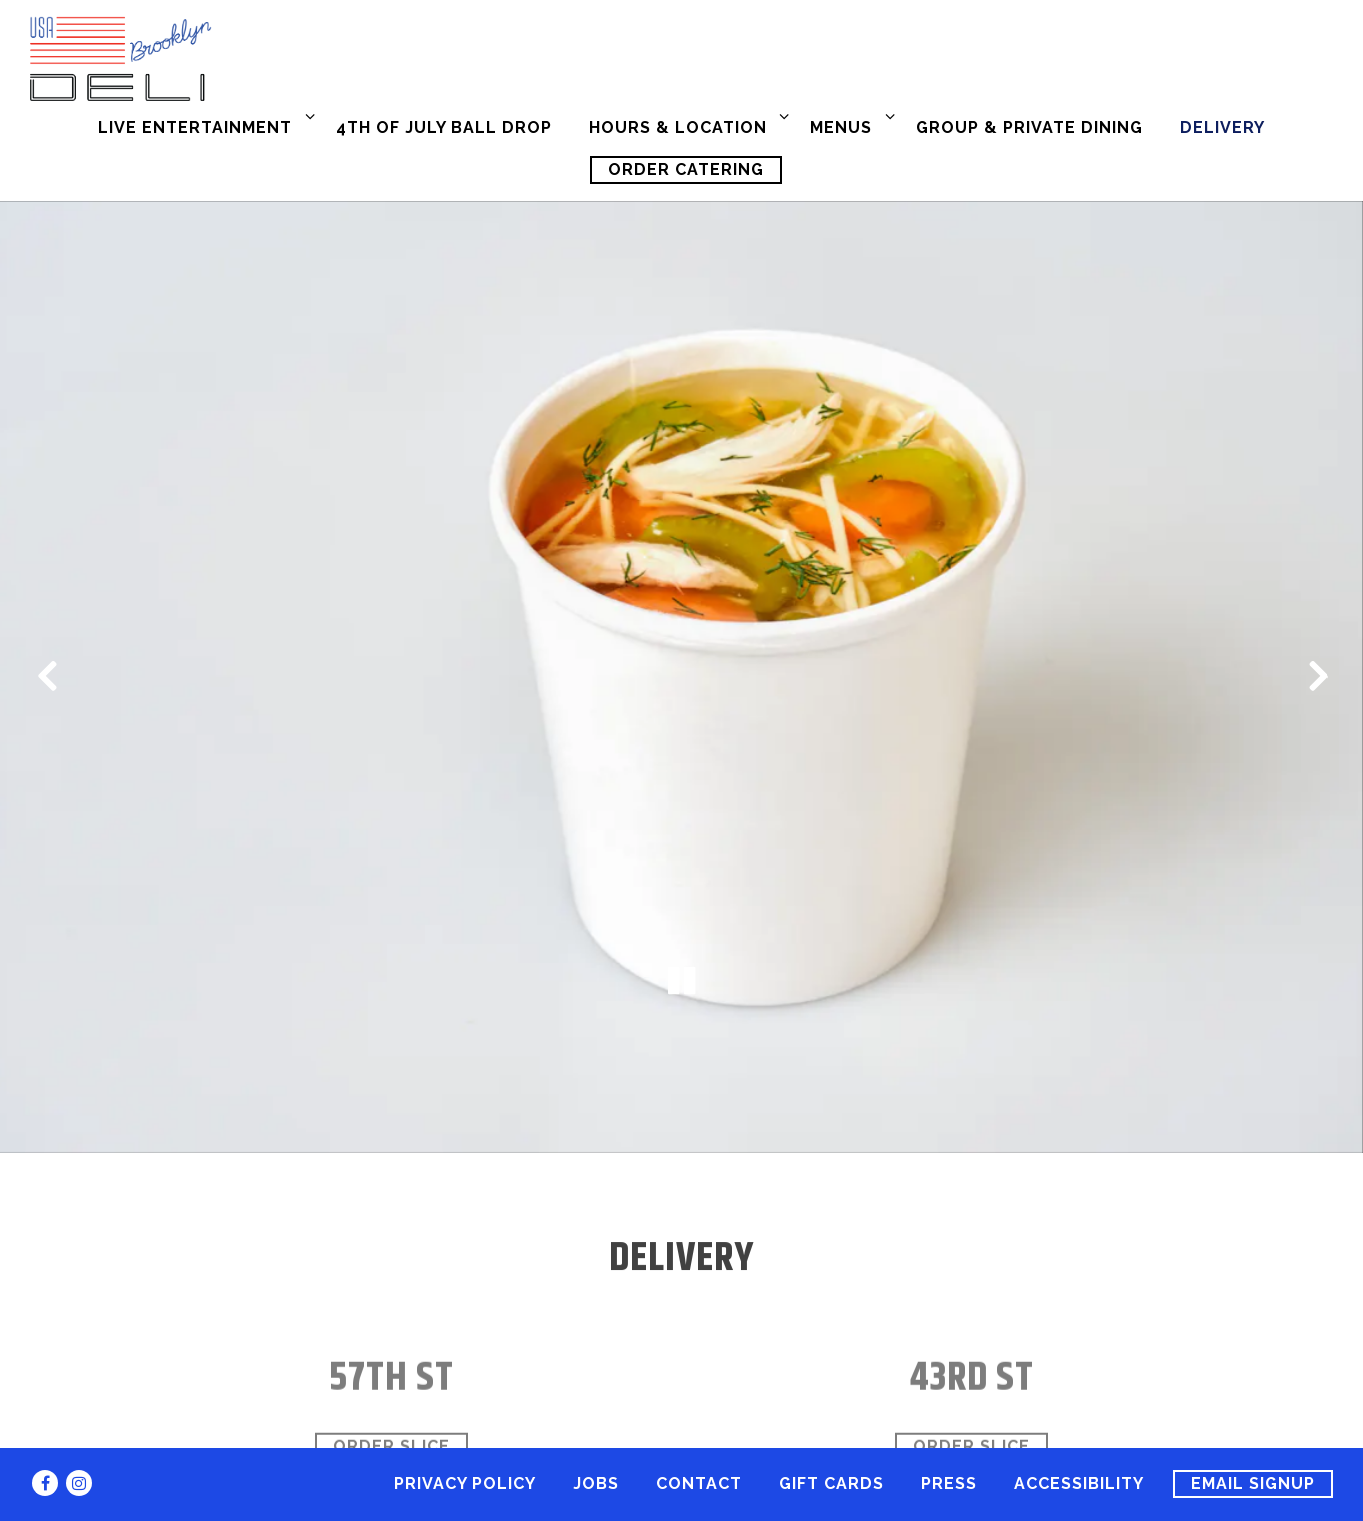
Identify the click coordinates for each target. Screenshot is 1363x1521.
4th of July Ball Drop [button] (444, 127)
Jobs (596, 1483)
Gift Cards (831, 1483)
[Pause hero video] (682, 918)
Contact (699, 1483)
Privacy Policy (465, 1483)
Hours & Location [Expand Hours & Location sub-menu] (685, 126)
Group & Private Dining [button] (1029, 127)
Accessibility (1079, 1483)
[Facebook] (45, 1483)
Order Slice (391, 1375)
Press (949, 1483)
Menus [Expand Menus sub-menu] (848, 126)
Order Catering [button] (686, 169)
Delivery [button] (1222, 127)
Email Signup (1253, 1483)
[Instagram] (79, 1483)
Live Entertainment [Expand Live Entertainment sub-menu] (202, 126)
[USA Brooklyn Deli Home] (235, 58)
